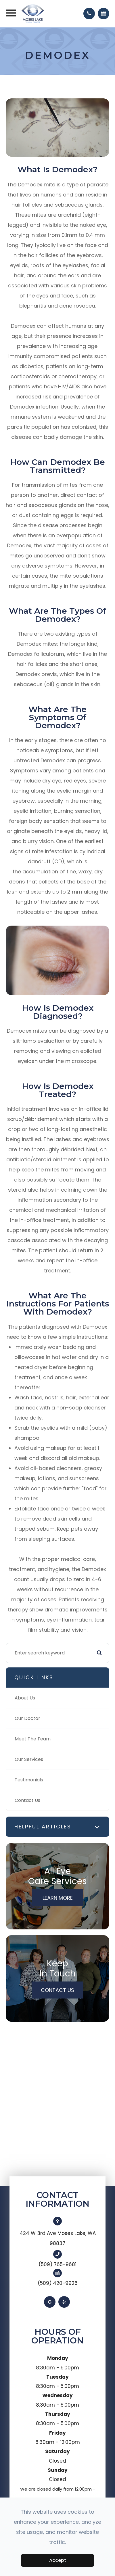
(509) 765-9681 (57, 2264)
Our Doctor (27, 1718)
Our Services (29, 1759)
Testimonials (29, 1779)
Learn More (58, 1897)
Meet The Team (33, 1739)
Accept (57, 2560)
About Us (25, 1698)
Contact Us (27, 1800)
